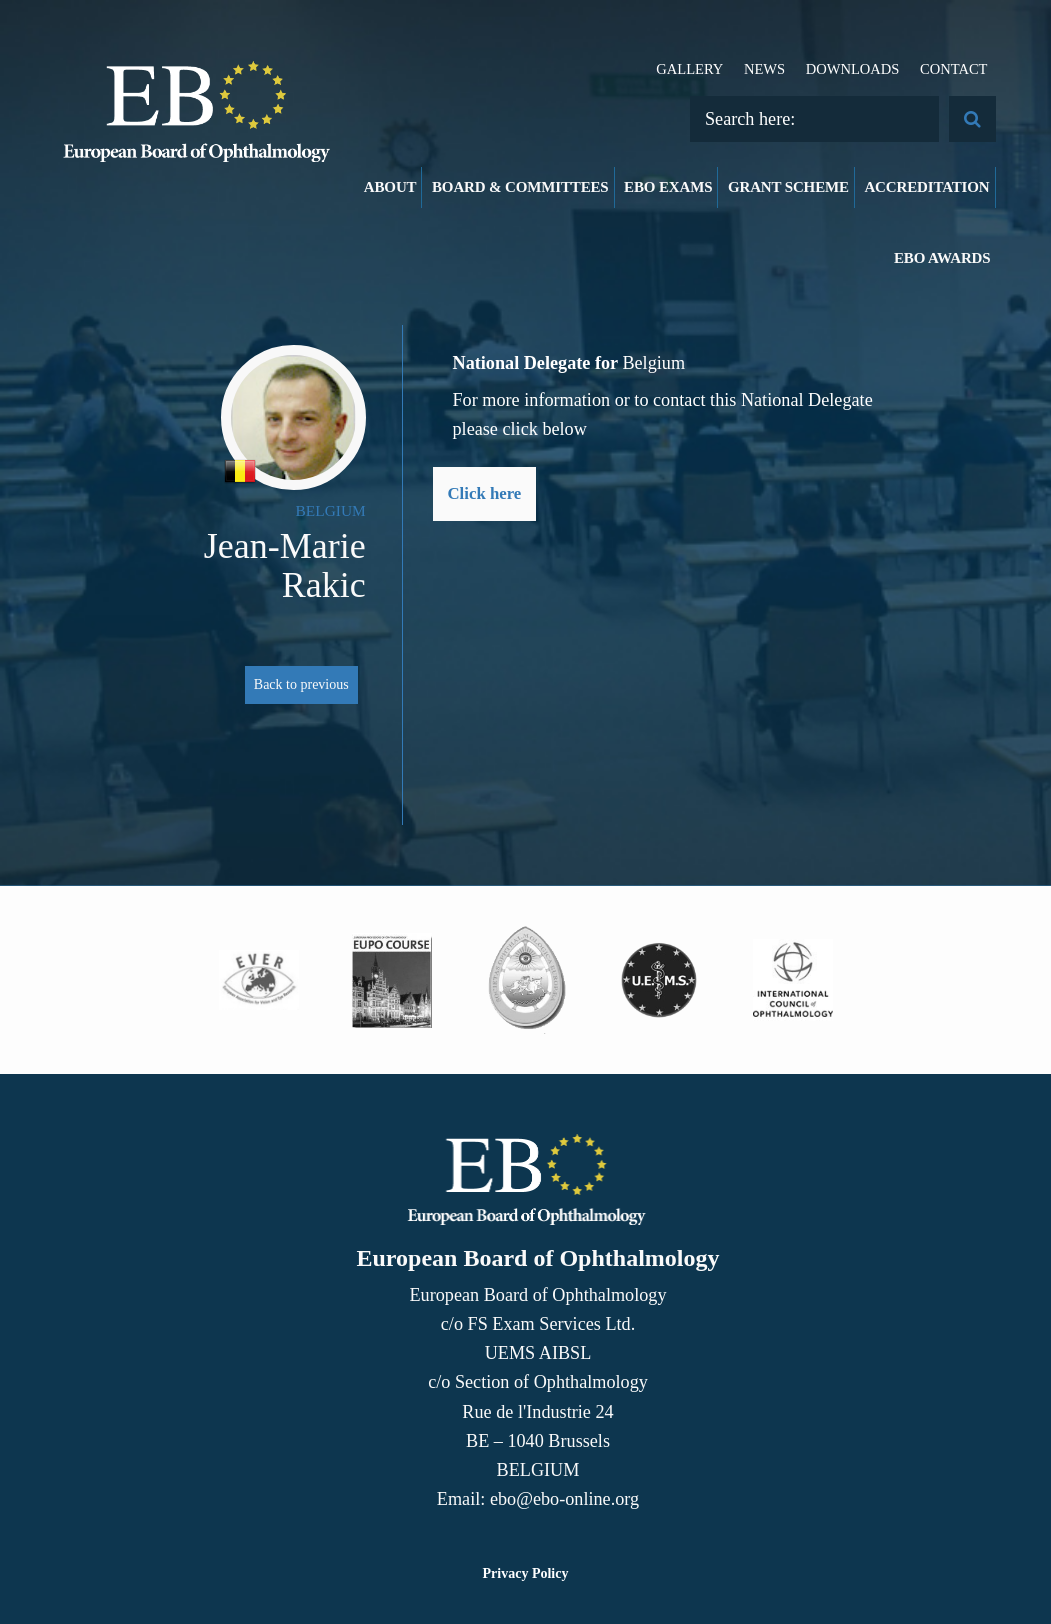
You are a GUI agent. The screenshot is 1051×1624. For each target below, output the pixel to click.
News (764, 69)
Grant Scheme (788, 187)
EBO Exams (668, 187)
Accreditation (926, 187)
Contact (954, 69)
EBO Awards (942, 258)
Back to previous (301, 684)
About (390, 187)
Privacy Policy (526, 1573)
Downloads (853, 69)
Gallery (689, 69)
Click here (485, 493)
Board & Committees (520, 187)
